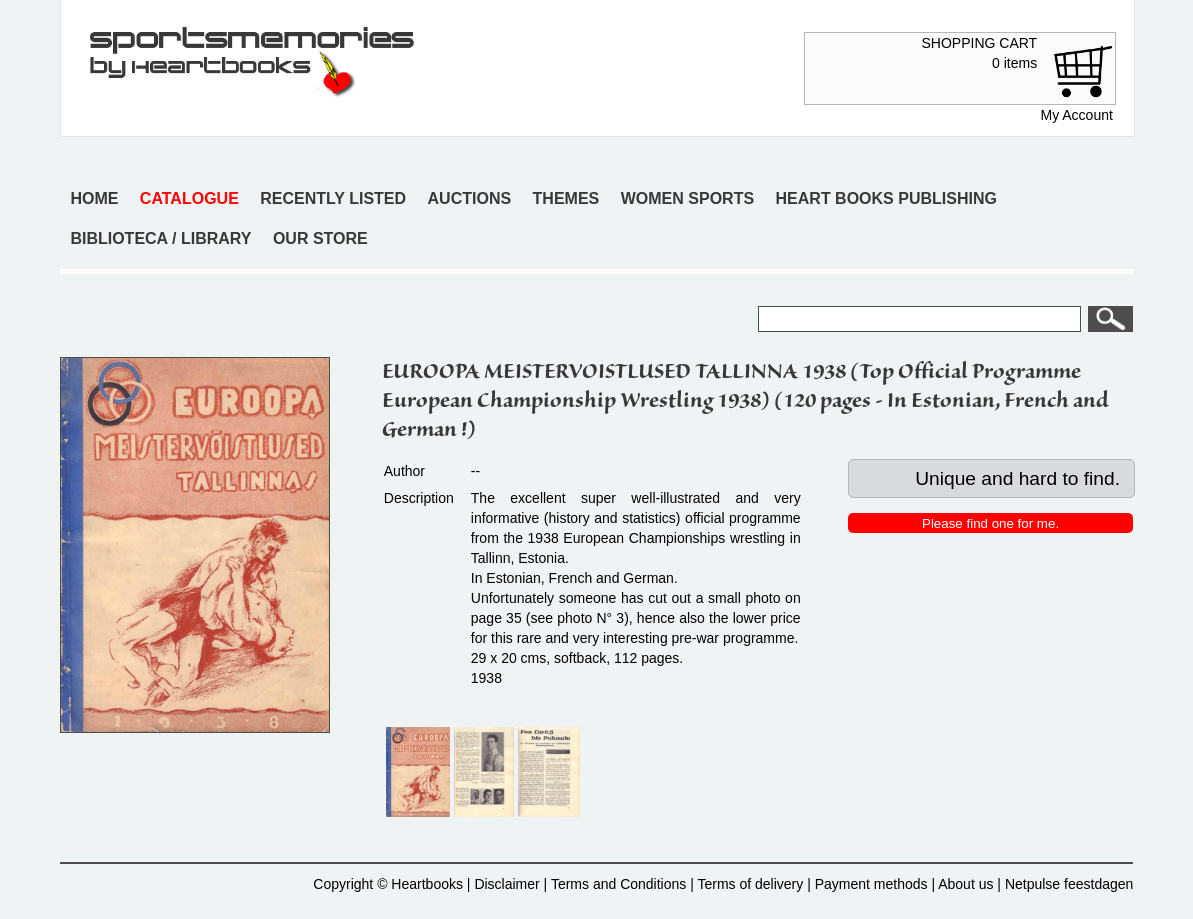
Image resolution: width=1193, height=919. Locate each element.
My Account (1076, 115)
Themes (566, 198)
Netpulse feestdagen (1069, 884)
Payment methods (871, 884)
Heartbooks (427, 884)
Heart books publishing (886, 198)
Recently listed (333, 198)
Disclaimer (506, 884)
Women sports (687, 198)
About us (965, 884)
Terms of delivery (750, 884)
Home (94, 198)
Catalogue (189, 198)
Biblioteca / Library (160, 238)
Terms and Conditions (618, 884)
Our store (320, 238)
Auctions (470, 198)
